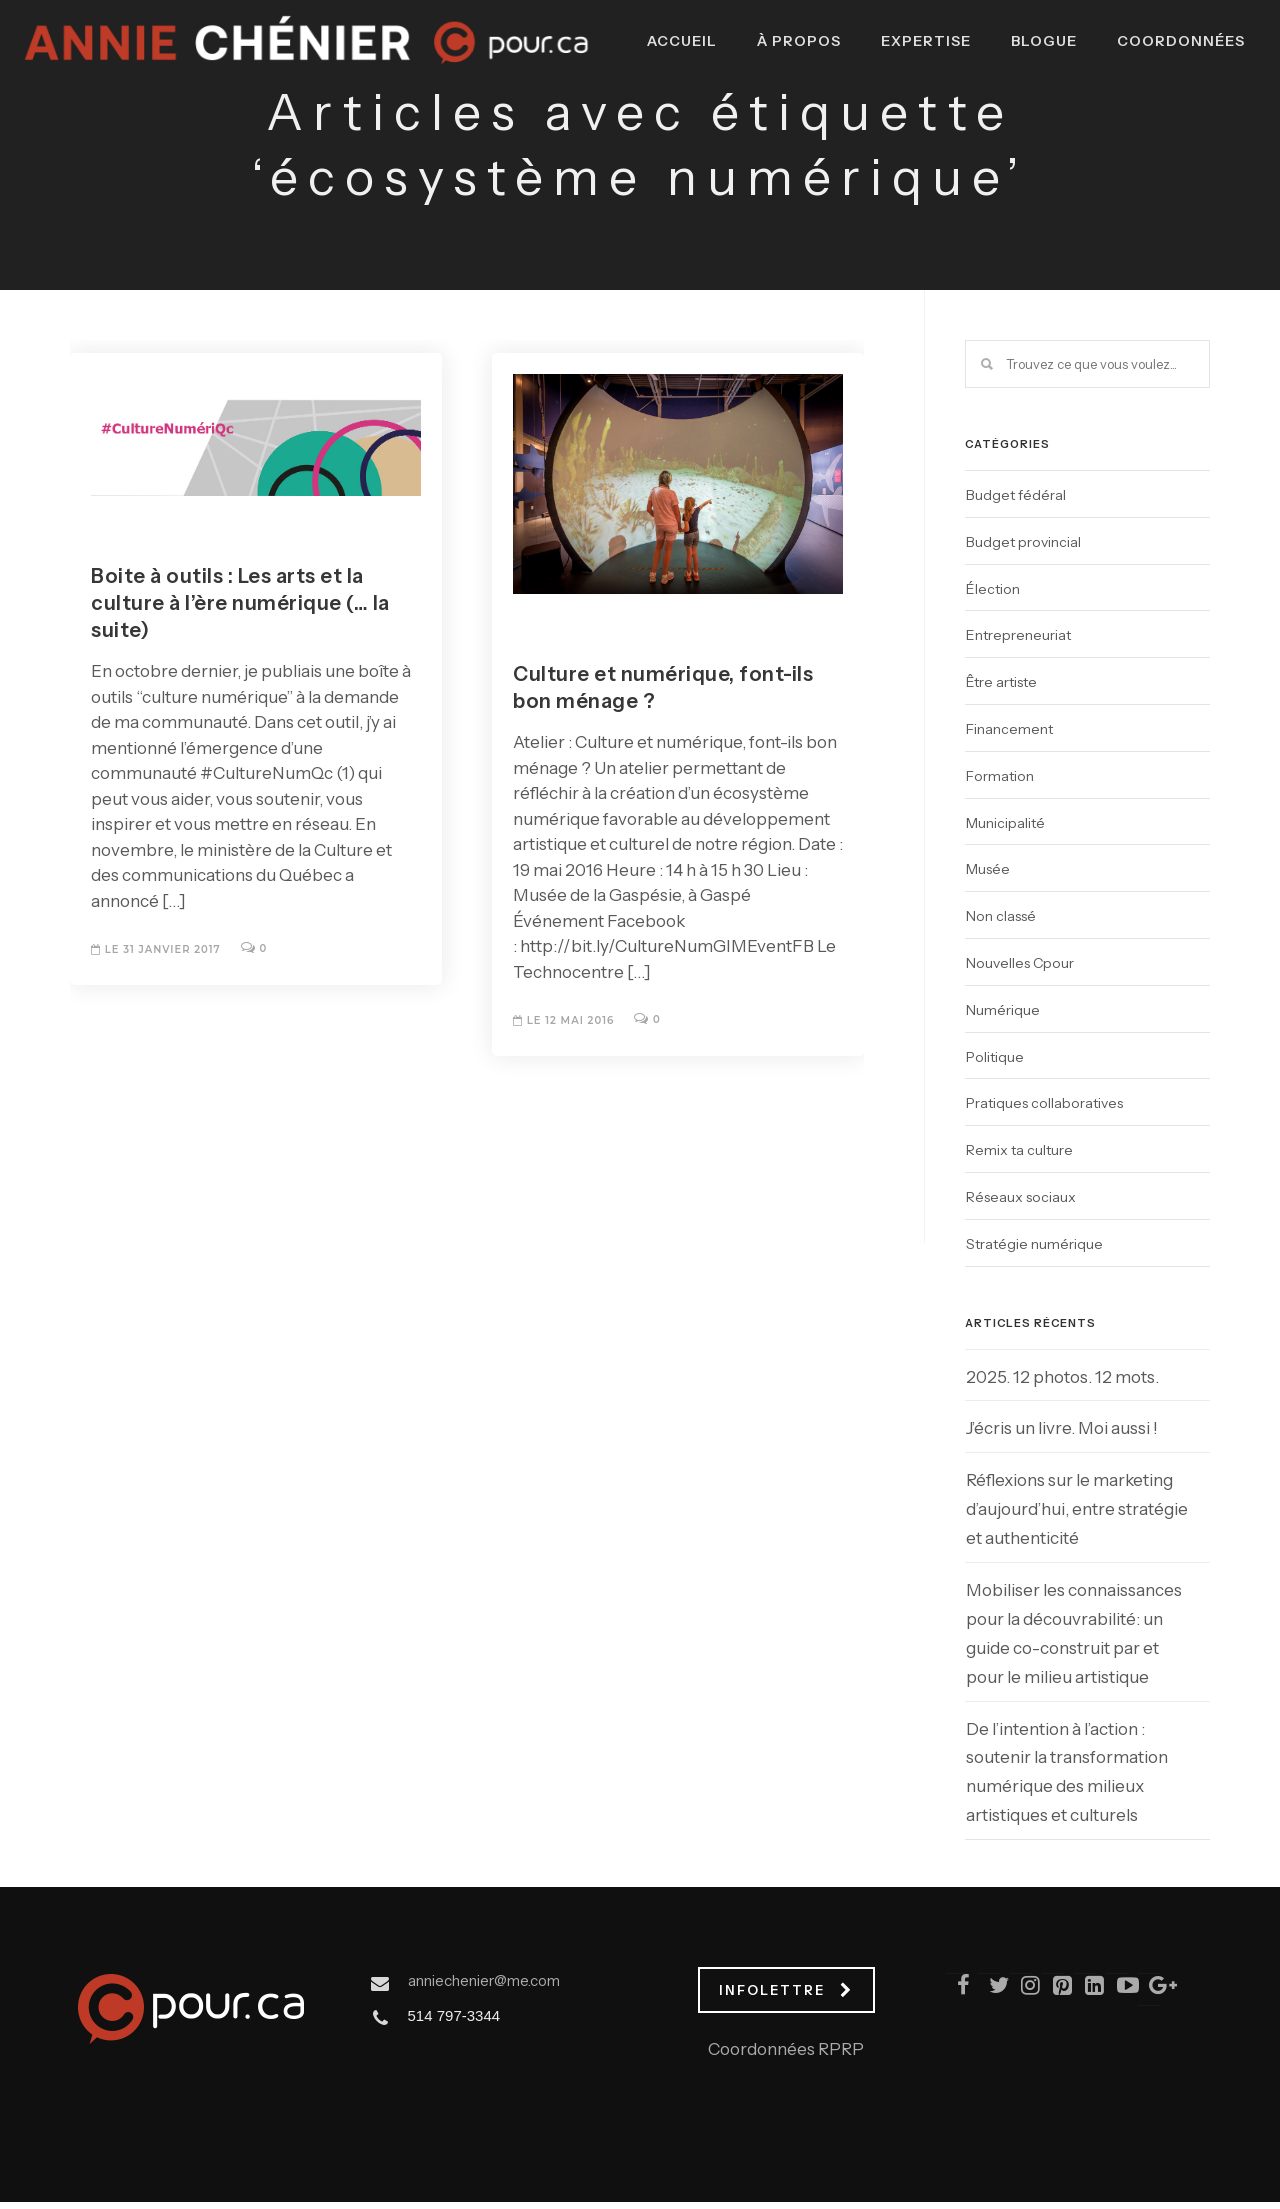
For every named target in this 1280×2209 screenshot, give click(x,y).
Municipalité (1005, 823)
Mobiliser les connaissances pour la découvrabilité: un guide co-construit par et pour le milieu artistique (1074, 1633)
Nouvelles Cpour (1020, 963)
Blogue (1029, 121)
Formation (1000, 776)
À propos (784, 121)
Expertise (911, 121)
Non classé (1001, 916)
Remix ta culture (1019, 1150)
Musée (988, 869)
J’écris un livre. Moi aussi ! (1062, 1428)
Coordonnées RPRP (786, 2049)
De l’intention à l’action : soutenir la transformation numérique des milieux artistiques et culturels (1067, 1772)
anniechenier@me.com (484, 1980)
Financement (1009, 729)
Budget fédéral (1016, 495)
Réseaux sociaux (1021, 1197)
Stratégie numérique (1034, 1244)
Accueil (667, 121)
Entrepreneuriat (1018, 635)
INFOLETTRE (786, 1990)
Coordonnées (1166, 121)
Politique (995, 1057)
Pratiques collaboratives (1044, 1103)
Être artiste (1001, 682)
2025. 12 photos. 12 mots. (1062, 1377)
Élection (993, 589)
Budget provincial (1023, 542)
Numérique (1003, 1010)
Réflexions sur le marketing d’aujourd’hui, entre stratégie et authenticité (1077, 1509)
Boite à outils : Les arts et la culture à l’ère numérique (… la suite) (240, 603)
